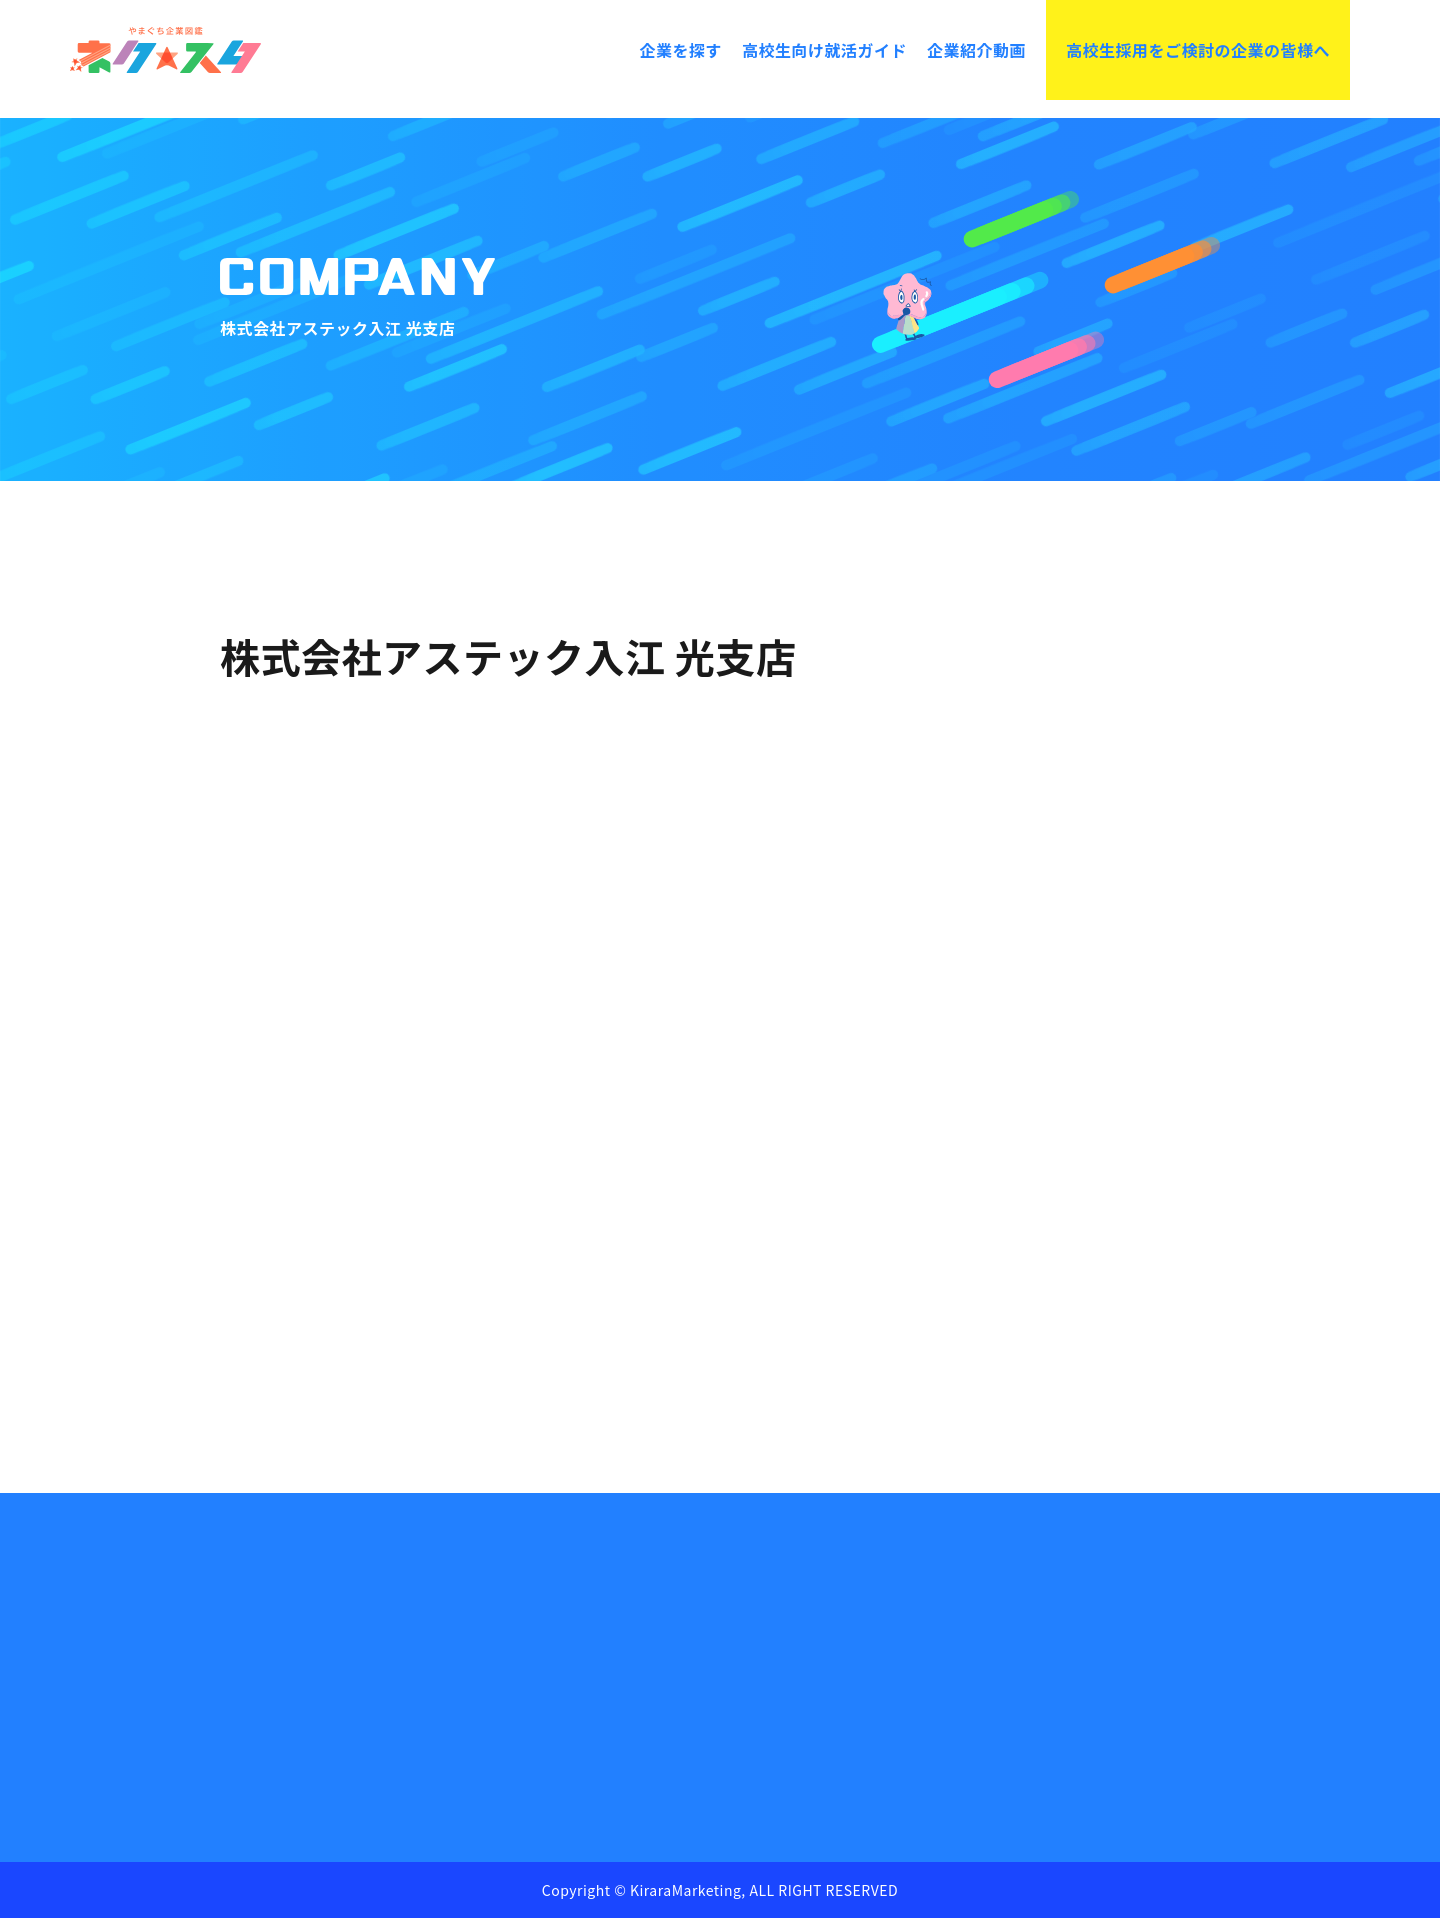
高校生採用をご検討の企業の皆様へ (1198, 50)
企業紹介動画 (976, 50)
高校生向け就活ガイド (824, 50)
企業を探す (680, 50)
